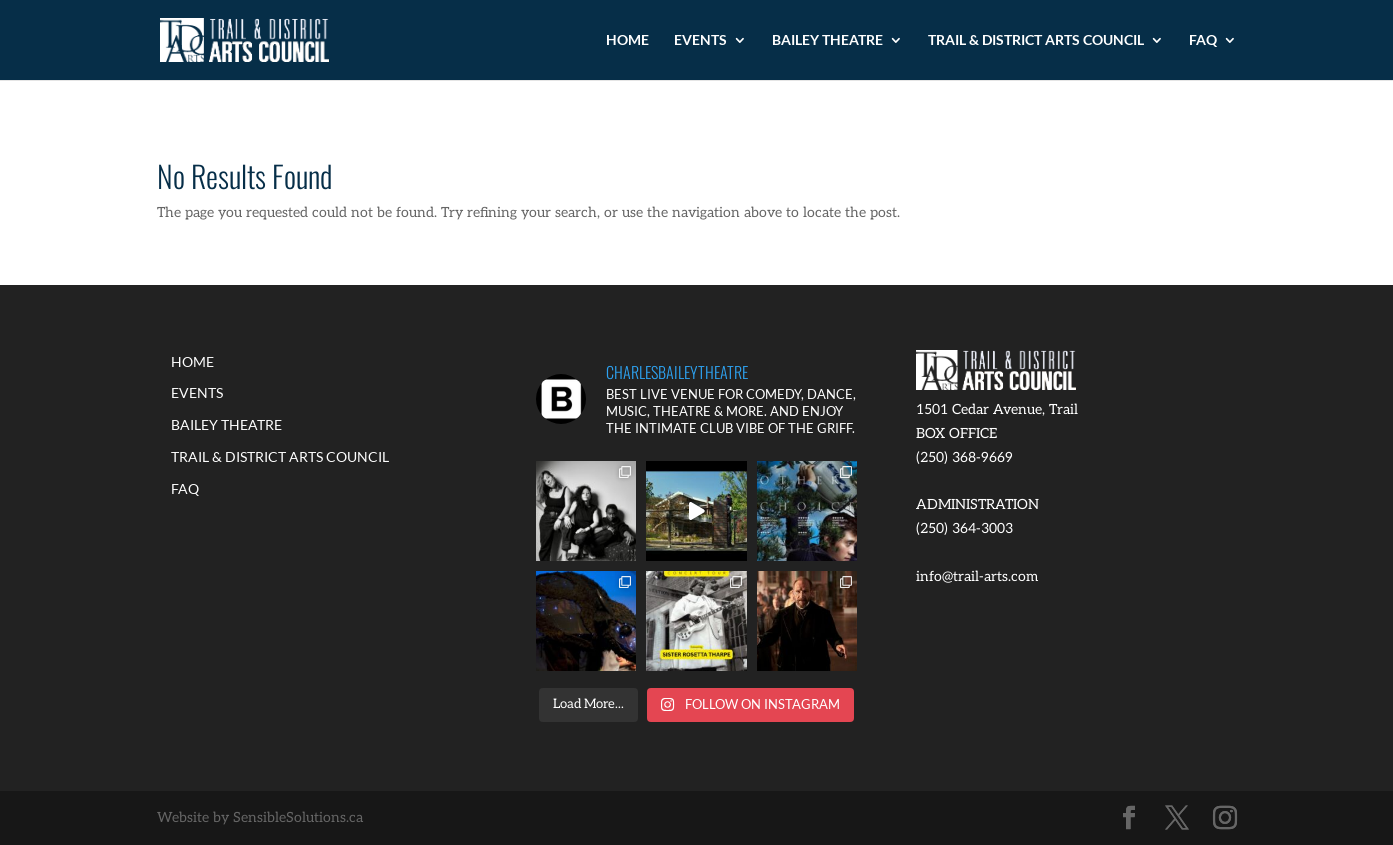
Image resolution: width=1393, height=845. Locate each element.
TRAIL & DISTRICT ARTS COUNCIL (1036, 40)
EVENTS (700, 40)
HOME (627, 40)
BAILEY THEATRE (827, 40)
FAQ (1203, 40)
